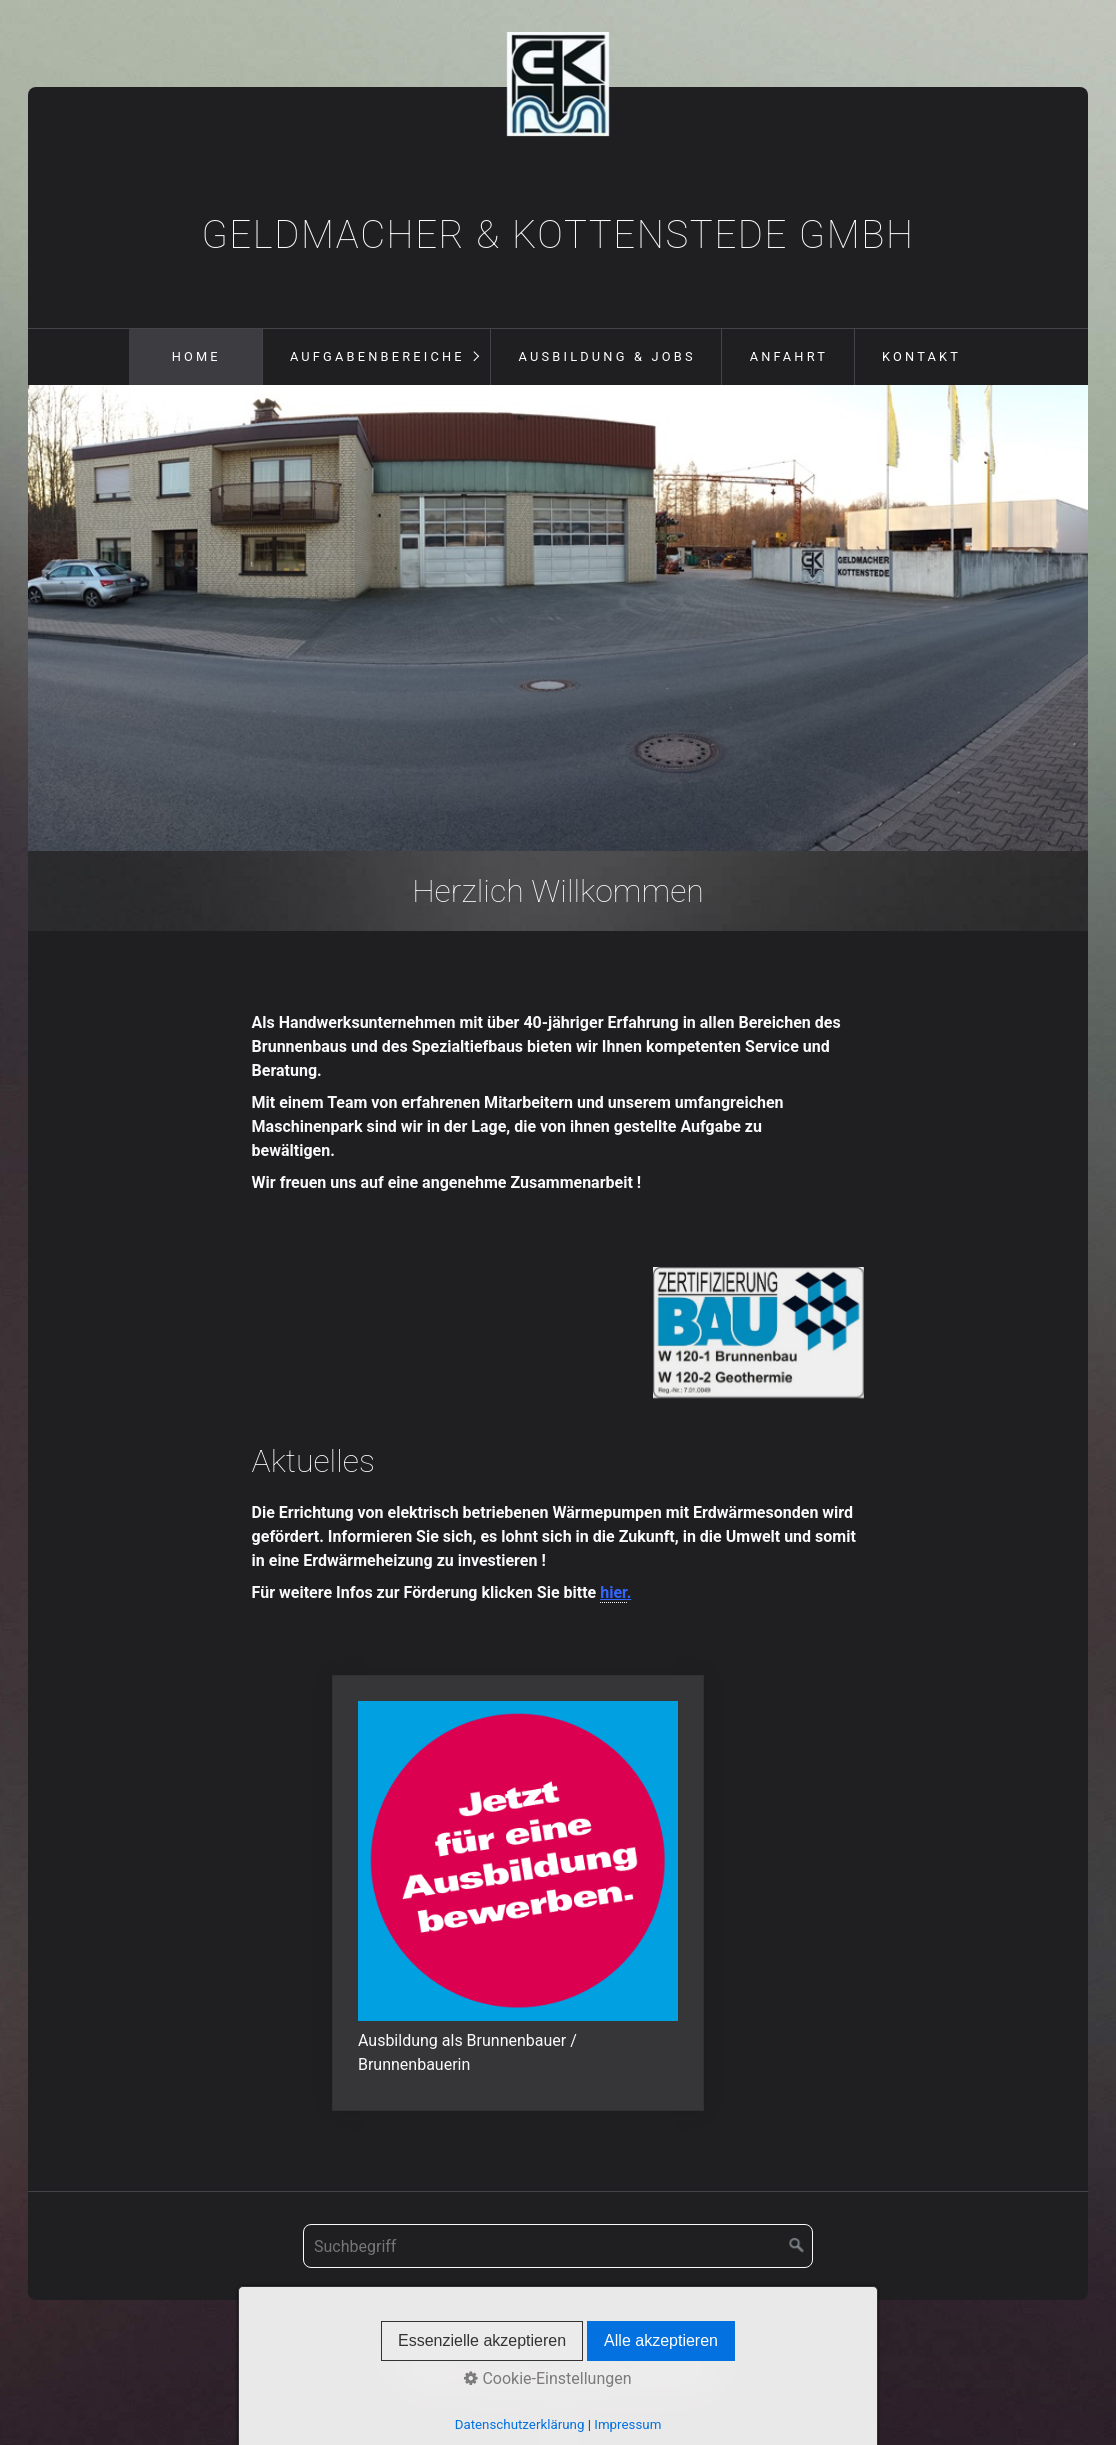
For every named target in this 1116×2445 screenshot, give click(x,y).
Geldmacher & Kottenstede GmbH (557, 234)
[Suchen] (797, 2246)
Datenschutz (681, 2359)
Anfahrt (789, 356)
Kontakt (921, 356)
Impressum (582, 2359)
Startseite (424, 2359)
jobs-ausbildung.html (518, 1893)
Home (196, 356)
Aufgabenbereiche (377, 356)
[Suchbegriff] (558, 2246)
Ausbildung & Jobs (607, 356)
